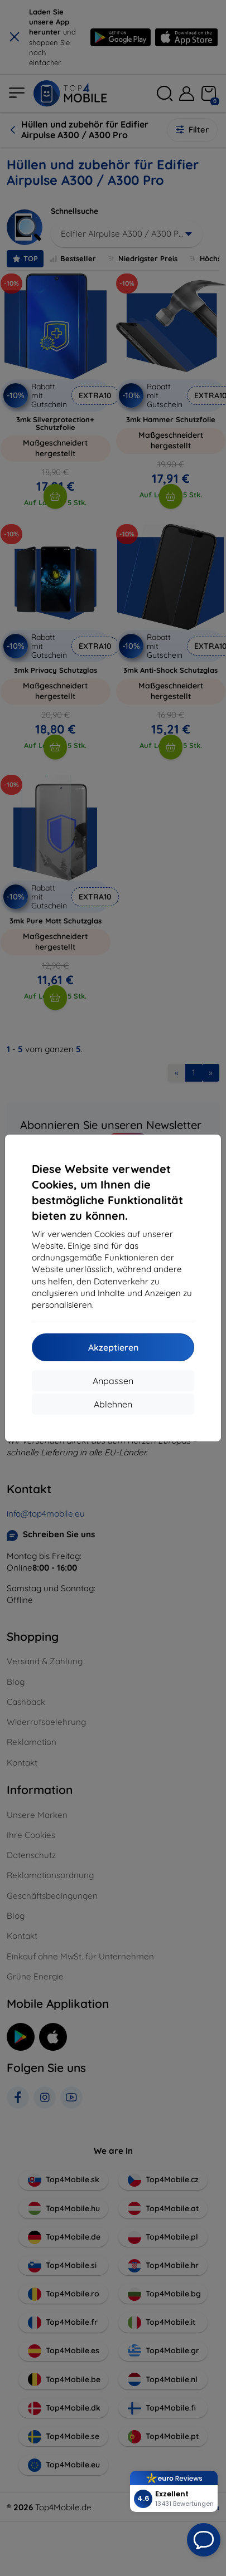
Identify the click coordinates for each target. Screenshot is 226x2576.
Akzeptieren (113, 1347)
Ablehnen (113, 1404)
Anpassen (113, 1380)
